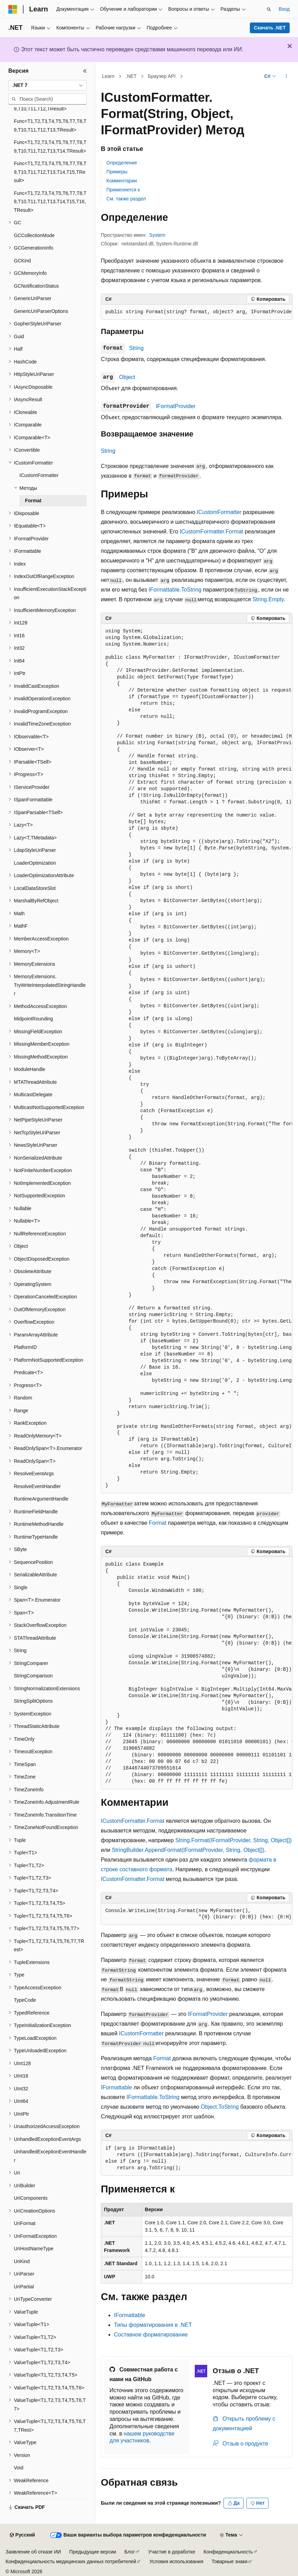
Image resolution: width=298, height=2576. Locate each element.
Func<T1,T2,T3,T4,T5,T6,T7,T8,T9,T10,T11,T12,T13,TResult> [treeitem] (50, 125)
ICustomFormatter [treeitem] (39, 475)
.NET (131, 76)
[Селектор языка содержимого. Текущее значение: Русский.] (22, 2535)
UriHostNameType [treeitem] (33, 2248)
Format (157, 1523)
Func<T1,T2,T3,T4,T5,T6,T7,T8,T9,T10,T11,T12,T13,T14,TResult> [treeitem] (50, 146)
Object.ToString (220, 2107)
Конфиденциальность (228, 2552)
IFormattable (116, 2087)
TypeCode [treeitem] (25, 2000)
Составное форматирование (151, 2335)
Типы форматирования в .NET (153, 2325)
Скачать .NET (270, 27)
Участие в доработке (171, 2552)
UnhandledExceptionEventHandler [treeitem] (50, 2156)
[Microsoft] (12, 9)
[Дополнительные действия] (286, 76)
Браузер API (162, 76)
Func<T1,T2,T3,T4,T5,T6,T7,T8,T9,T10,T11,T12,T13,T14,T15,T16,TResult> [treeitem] (50, 201)
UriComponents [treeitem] (30, 2198)
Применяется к (123, 189)
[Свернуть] (85, 71)
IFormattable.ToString (175, 590)
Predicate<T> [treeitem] (28, 1372)
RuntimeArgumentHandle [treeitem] (41, 1499)
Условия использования (176, 2561)
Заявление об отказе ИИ (33, 2552)
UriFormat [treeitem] (24, 2223)
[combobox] (47, 85)
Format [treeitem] (33, 500)
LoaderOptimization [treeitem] (35, 863)
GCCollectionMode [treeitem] (34, 235)
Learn (108, 76)
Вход (284, 9)
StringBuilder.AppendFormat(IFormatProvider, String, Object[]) (188, 1850)
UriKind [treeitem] (22, 2261)
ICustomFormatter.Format (211, 531)
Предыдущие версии (92, 2552)
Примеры (117, 171)
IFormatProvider (175, 406)
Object (127, 377)
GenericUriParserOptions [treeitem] (41, 311)
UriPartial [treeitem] (24, 2286)
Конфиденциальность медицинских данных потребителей (71, 2561)
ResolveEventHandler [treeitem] (37, 1486)
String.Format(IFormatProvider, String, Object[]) (233, 1840)
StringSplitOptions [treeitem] (33, 1701)
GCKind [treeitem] (22, 260)
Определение (121, 162)
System (157, 235)
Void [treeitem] (18, 2467)
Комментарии (121, 180)
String (136, 348)
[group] (196, 312)
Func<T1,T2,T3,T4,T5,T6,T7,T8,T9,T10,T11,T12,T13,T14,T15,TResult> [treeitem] (50, 172)
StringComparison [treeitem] (33, 1675)
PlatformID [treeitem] (25, 1347)
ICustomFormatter (219, 512)
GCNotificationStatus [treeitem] (36, 286)
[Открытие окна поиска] (269, 9)
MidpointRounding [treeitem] (33, 1018)
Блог (129, 2552)
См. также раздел (126, 198)
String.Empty (267, 599)
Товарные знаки (229, 2561)
